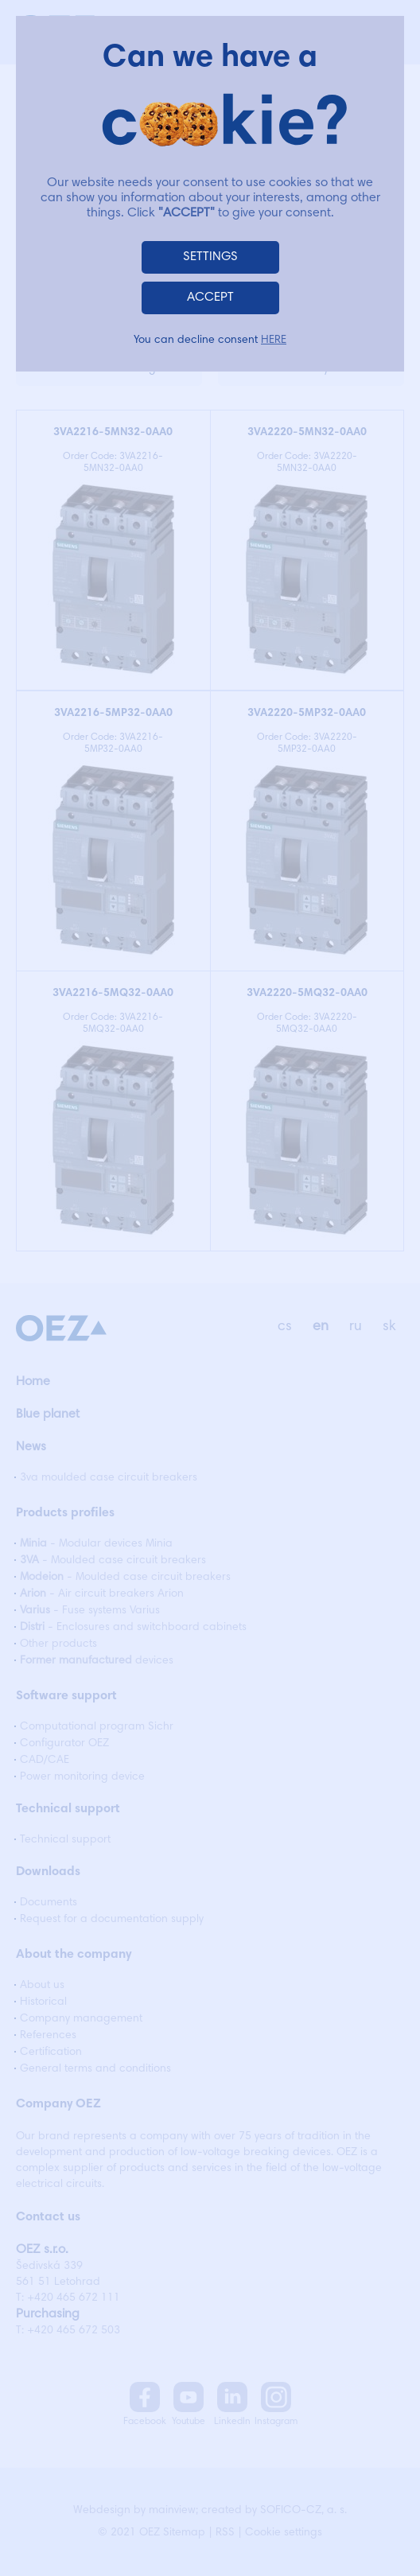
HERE (273, 340)
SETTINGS (210, 257)
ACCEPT (210, 297)
